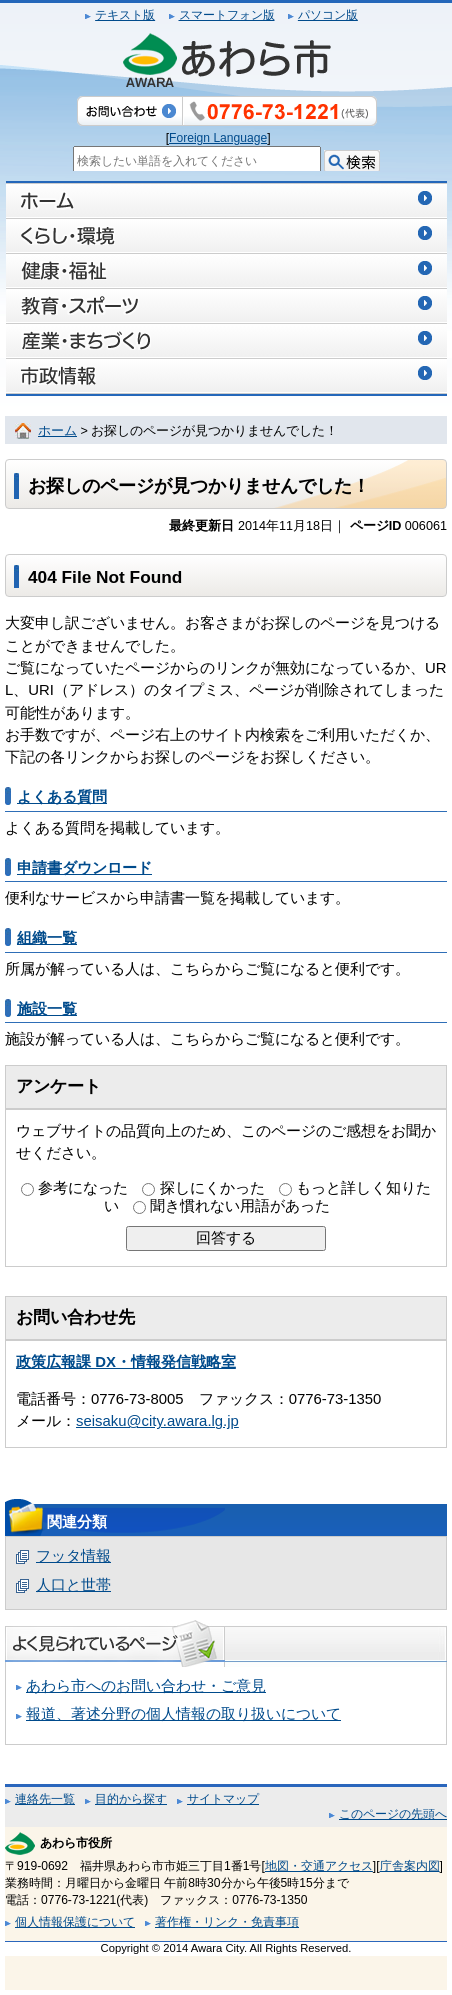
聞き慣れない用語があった (240, 1206)
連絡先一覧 (45, 1799)
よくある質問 (62, 797)
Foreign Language (218, 138)
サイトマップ (223, 1799)
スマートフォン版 (227, 15)
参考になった (83, 1188)
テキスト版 (125, 15)
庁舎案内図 (410, 1866)
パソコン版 (328, 15)
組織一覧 (47, 938)
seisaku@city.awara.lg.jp (157, 1421)
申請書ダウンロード (84, 868)
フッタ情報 (73, 1556)
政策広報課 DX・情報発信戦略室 (126, 1362)
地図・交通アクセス (319, 1866)
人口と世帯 (73, 1585)
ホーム (57, 431)
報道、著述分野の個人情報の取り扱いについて (183, 1714)
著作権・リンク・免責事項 (227, 1922)
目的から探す (131, 1799)
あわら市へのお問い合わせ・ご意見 (146, 1686)
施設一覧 (47, 1009)
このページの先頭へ (393, 1814)
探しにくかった (212, 1188)
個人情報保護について (75, 1922)
